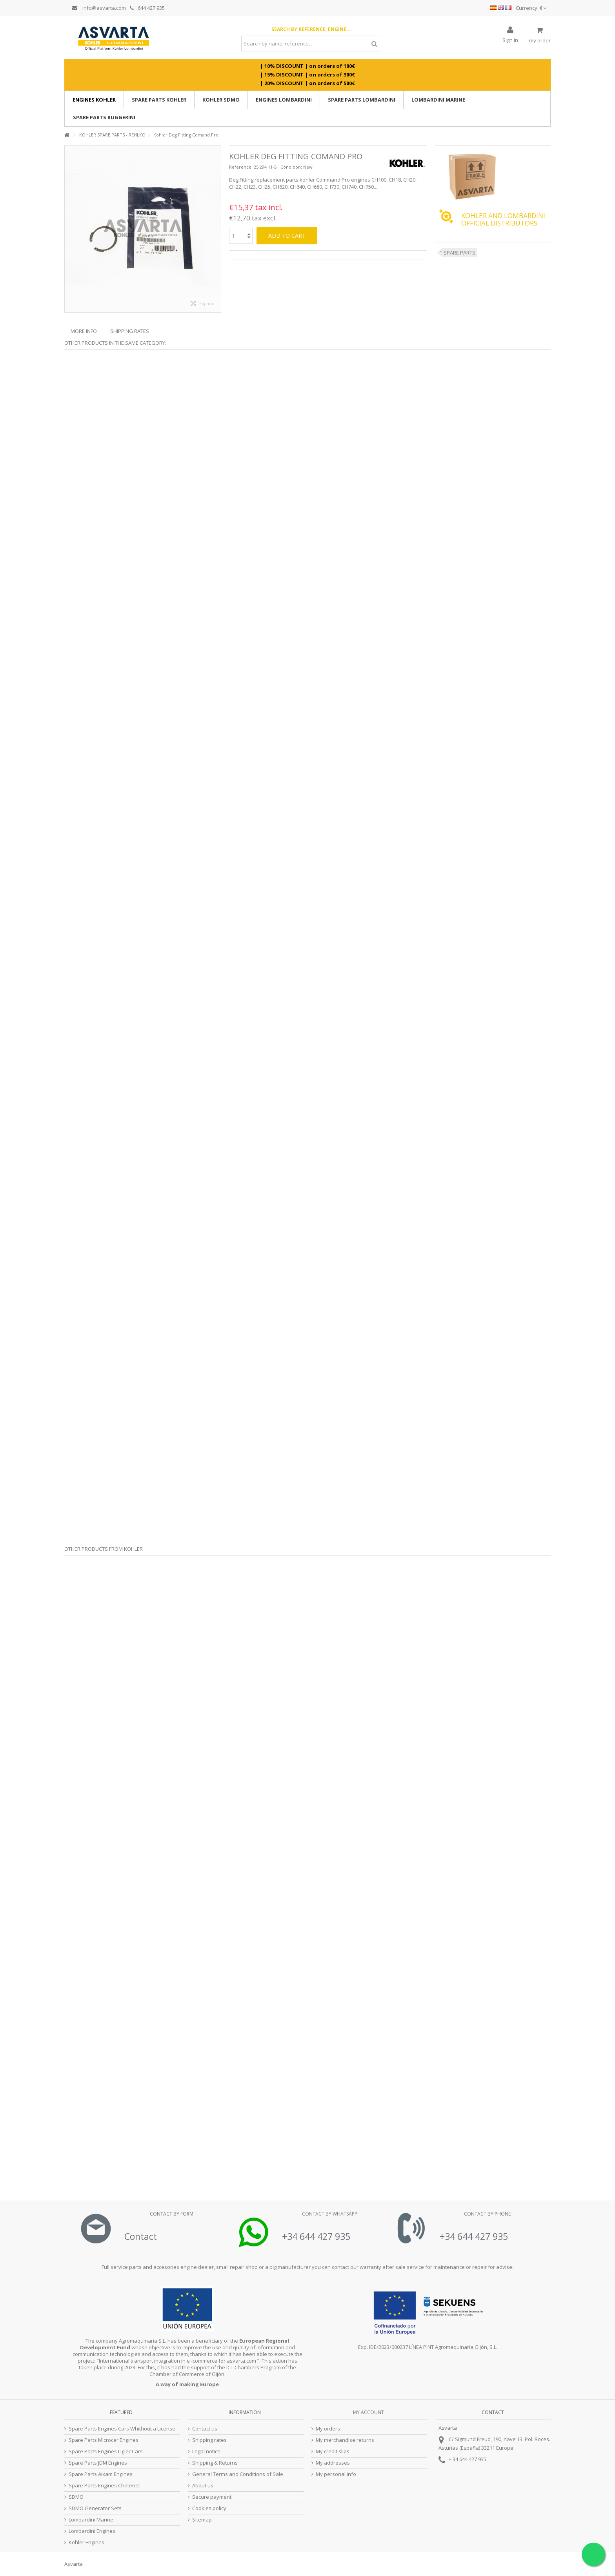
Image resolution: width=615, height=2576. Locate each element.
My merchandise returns (345, 2440)
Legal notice (206, 2451)
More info (84, 331)
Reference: (241, 167)
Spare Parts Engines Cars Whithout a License (122, 2428)
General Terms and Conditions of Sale (237, 2474)
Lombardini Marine (91, 2519)
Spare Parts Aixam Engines (101, 2474)
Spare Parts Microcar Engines (103, 2440)
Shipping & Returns (215, 2463)
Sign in (510, 39)
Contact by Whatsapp (329, 2213)
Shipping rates (209, 2440)
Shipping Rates (129, 331)
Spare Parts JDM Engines (98, 2463)
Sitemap (202, 2519)
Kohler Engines (86, 2542)
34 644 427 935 (469, 2459)
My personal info (336, 2474)
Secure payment (211, 2497)
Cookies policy (209, 2508)
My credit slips (332, 2451)
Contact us (204, 2428)
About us (202, 2485)
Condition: (291, 167)
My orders (328, 2428)
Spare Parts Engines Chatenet (104, 2485)
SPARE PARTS (459, 252)
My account (368, 2412)
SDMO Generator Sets (95, 2508)
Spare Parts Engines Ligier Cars (106, 2451)
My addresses (333, 2463)
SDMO (76, 2497)
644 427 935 (147, 7)
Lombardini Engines (92, 2531)
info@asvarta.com (99, 7)
